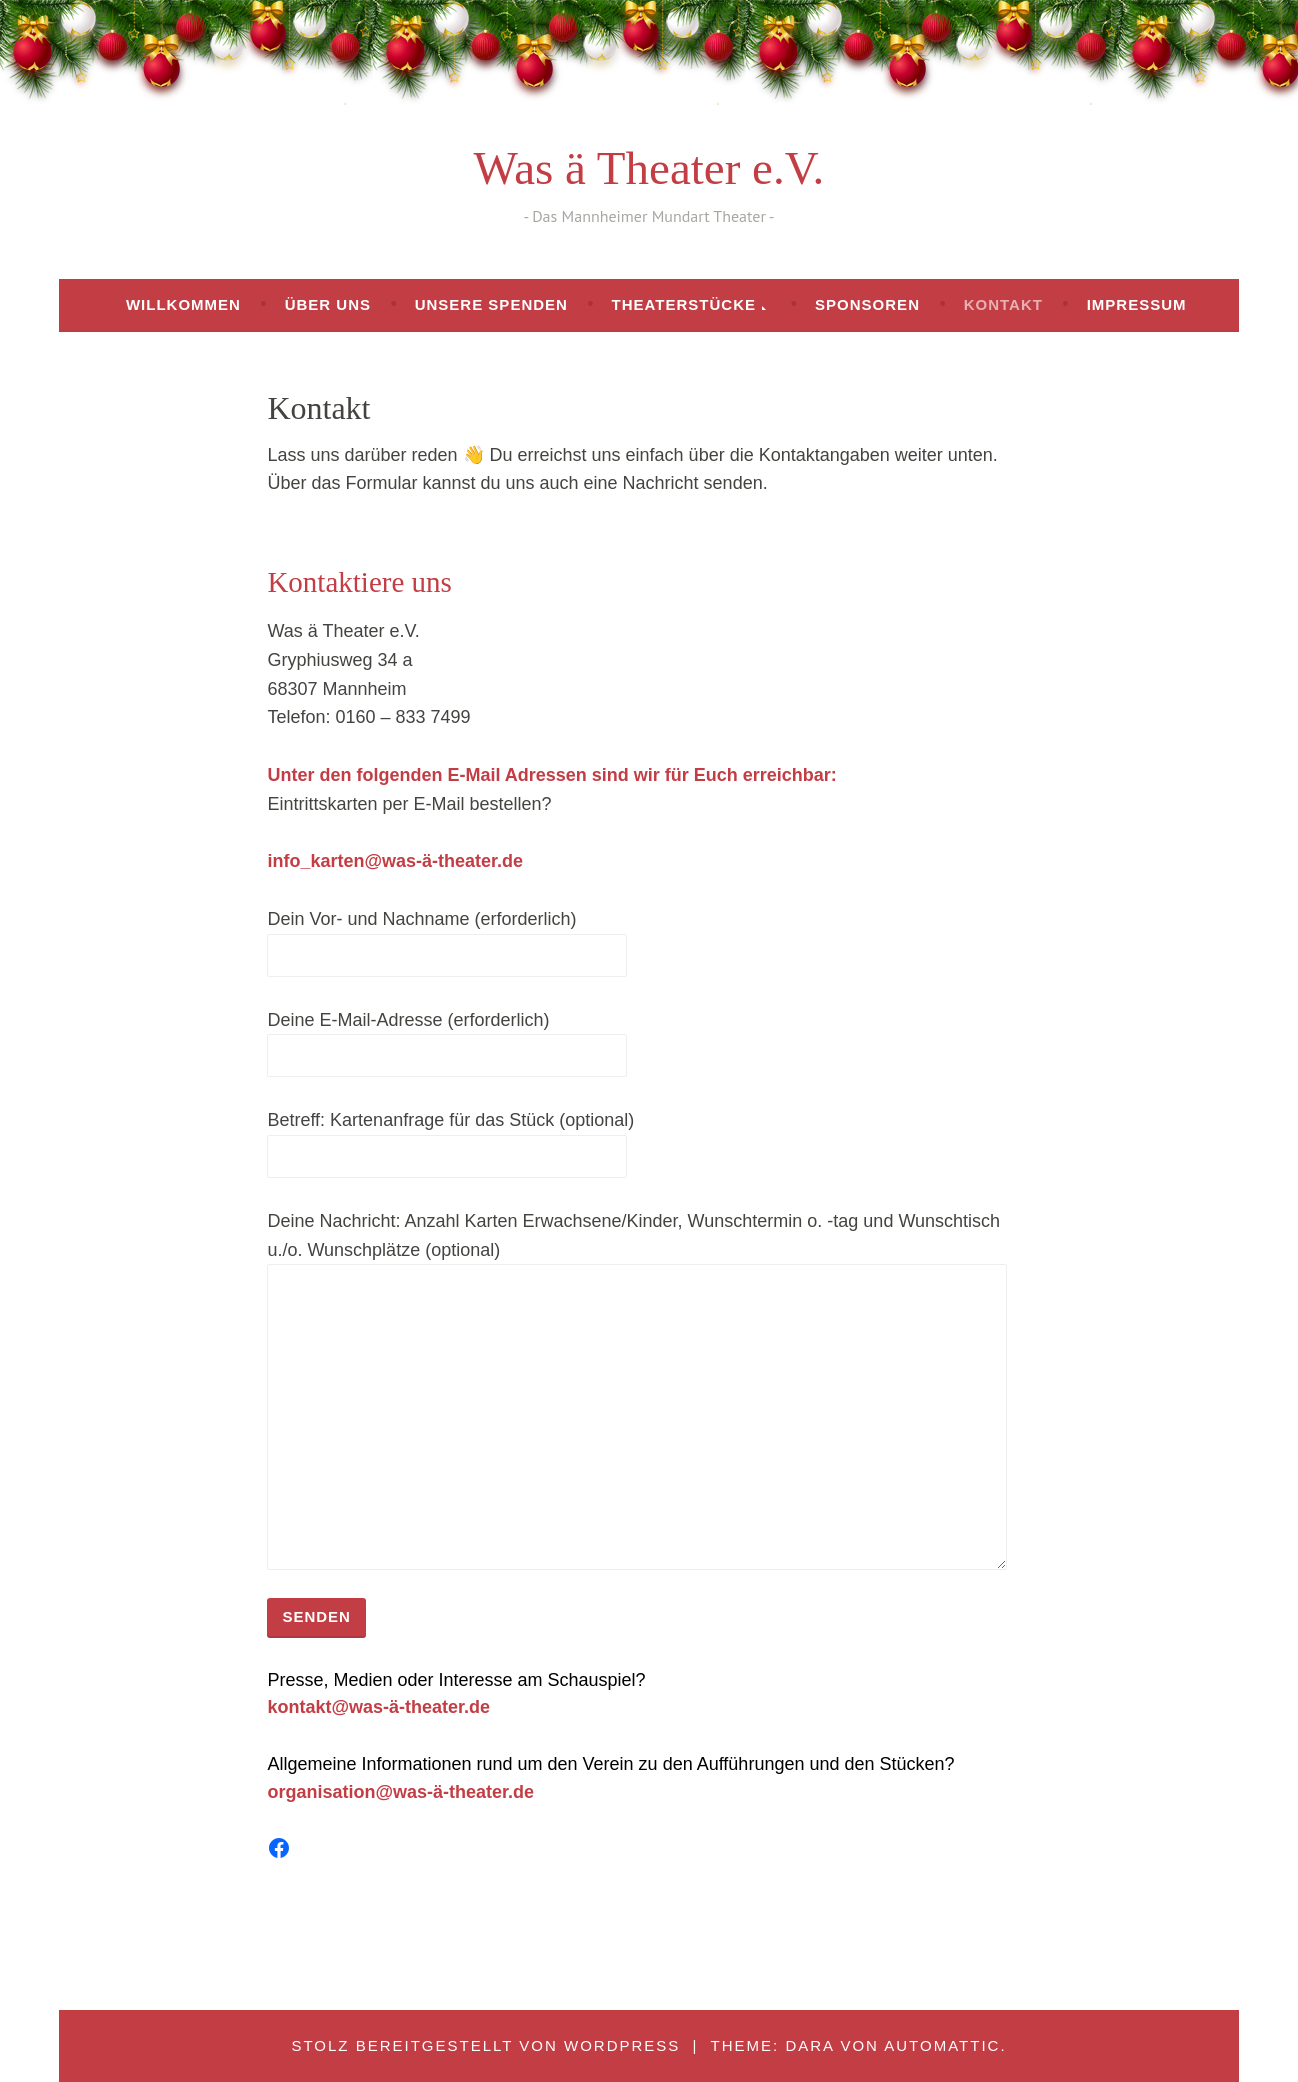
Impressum (1137, 304)
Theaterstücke (684, 304)
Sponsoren (867, 304)
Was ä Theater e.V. (649, 168)
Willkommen (183, 304)
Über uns (328, 304)
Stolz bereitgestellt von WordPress (485, 2045)
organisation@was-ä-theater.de (400, 1792)
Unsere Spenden (491, 304)
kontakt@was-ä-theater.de (378, 1707)
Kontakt (1003, 304)
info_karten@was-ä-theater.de (395, 861)
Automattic (942, 2045)
